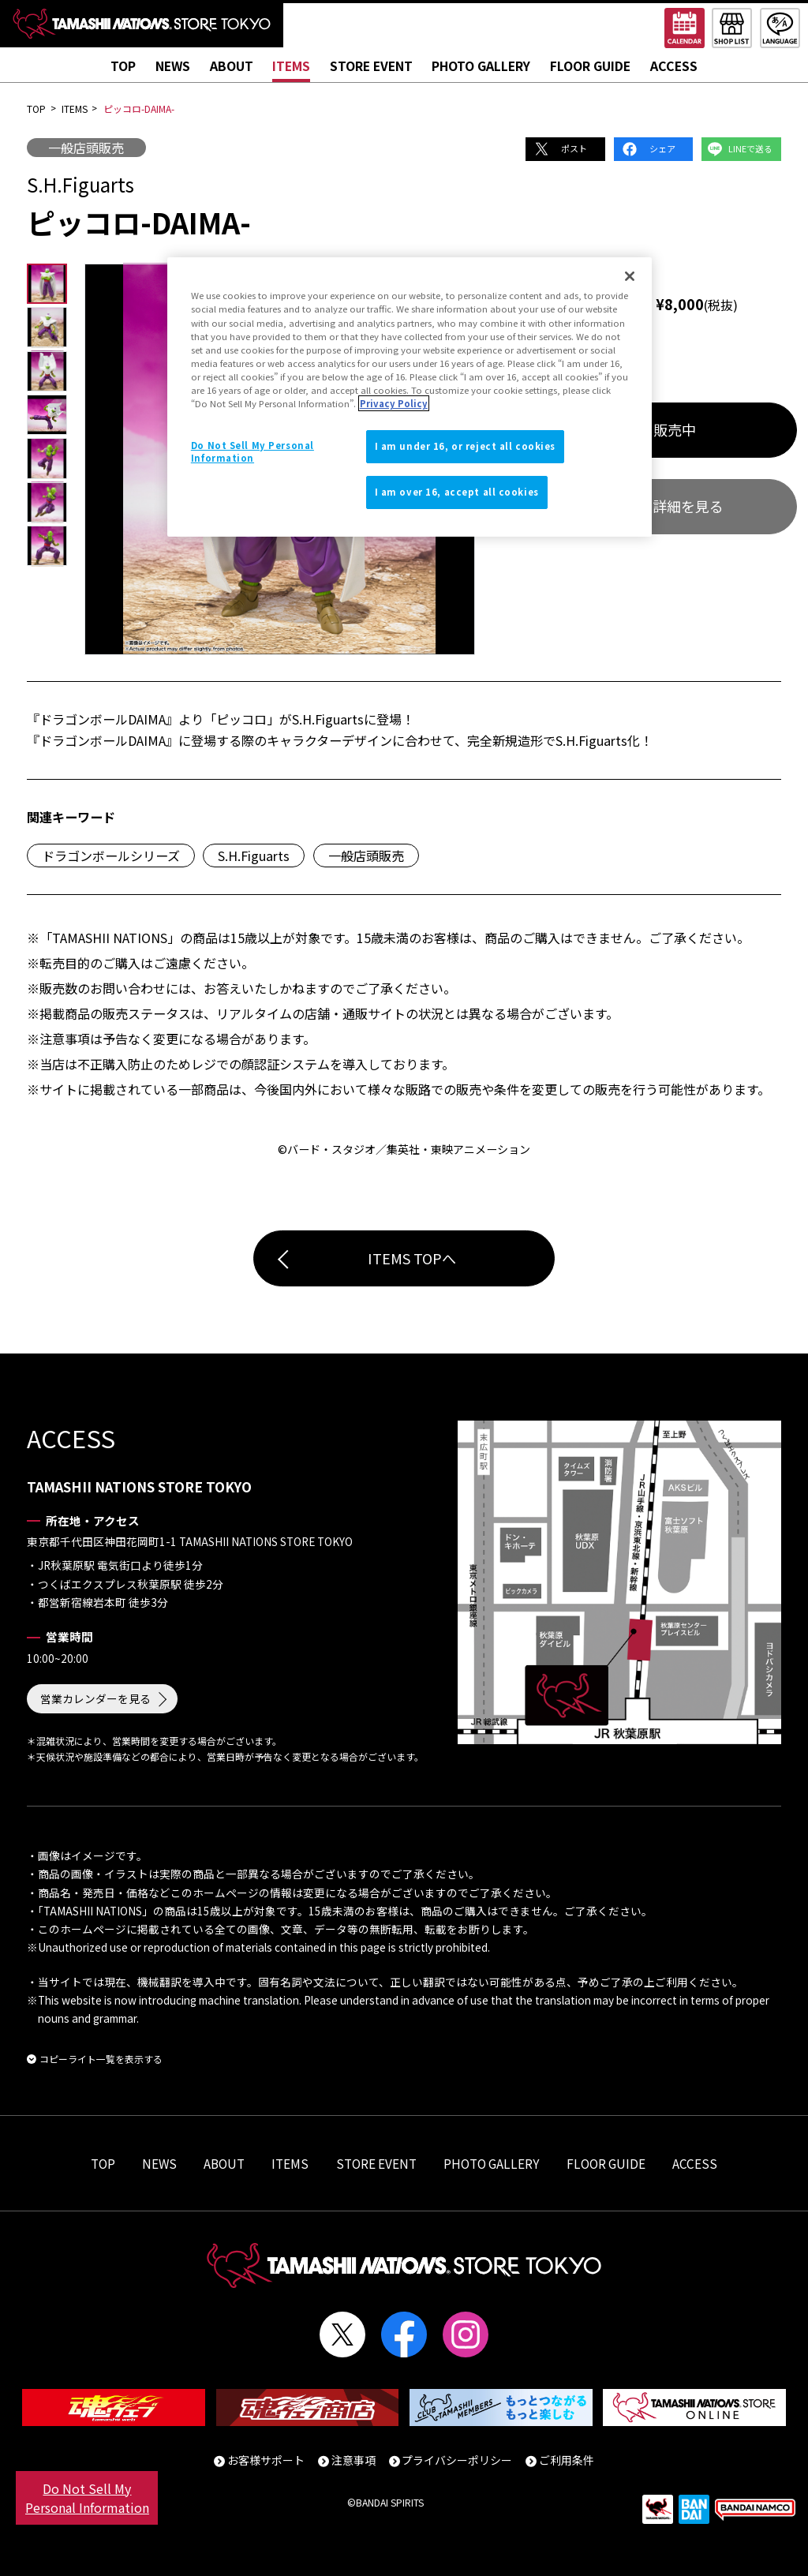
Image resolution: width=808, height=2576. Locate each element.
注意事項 (353, 2460)
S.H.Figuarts (254, 855)
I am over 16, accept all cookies (457, 491)
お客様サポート (266, 2460)
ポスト (574, 148)
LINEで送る (750, 148)
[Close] (629, 276)
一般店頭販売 (86, 147)
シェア (662, 148)
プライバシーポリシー (457, 2460)
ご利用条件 (566, 2460)
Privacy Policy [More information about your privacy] (394, 403)
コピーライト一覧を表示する (101, 2058)
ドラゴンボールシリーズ (111, 855)
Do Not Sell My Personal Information (87, 2498)
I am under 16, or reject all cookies (465, 446)
